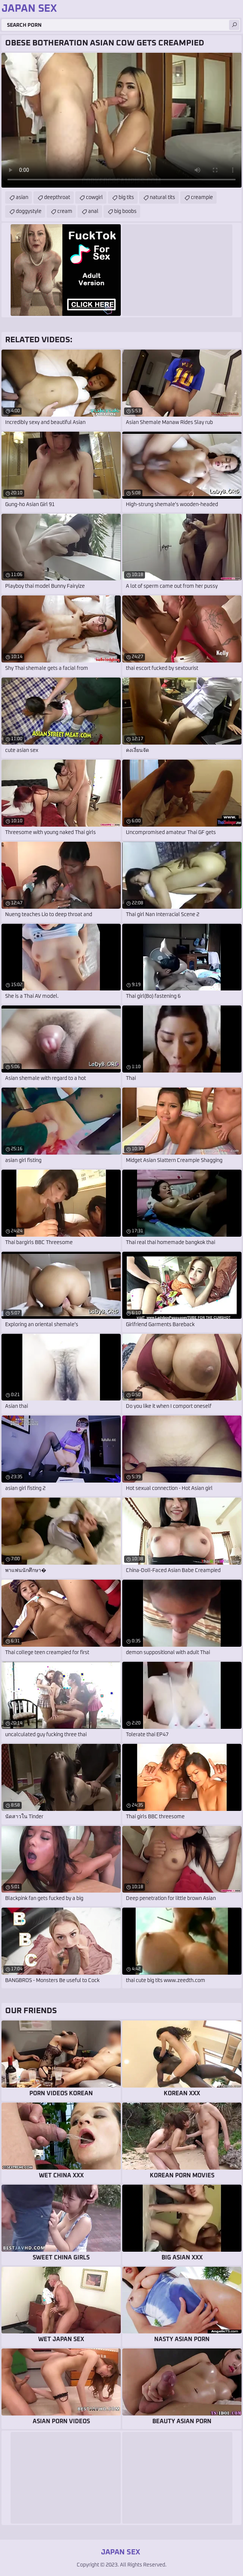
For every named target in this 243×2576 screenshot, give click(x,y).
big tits (126, 197)
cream (64, 211)
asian (22, 197)
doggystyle (28, 211)
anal (93, 211)
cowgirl (94, 197)
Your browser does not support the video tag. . (121, 120)
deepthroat (57, 197)
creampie (202, 197)
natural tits (162, 197)
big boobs (125, 211)
